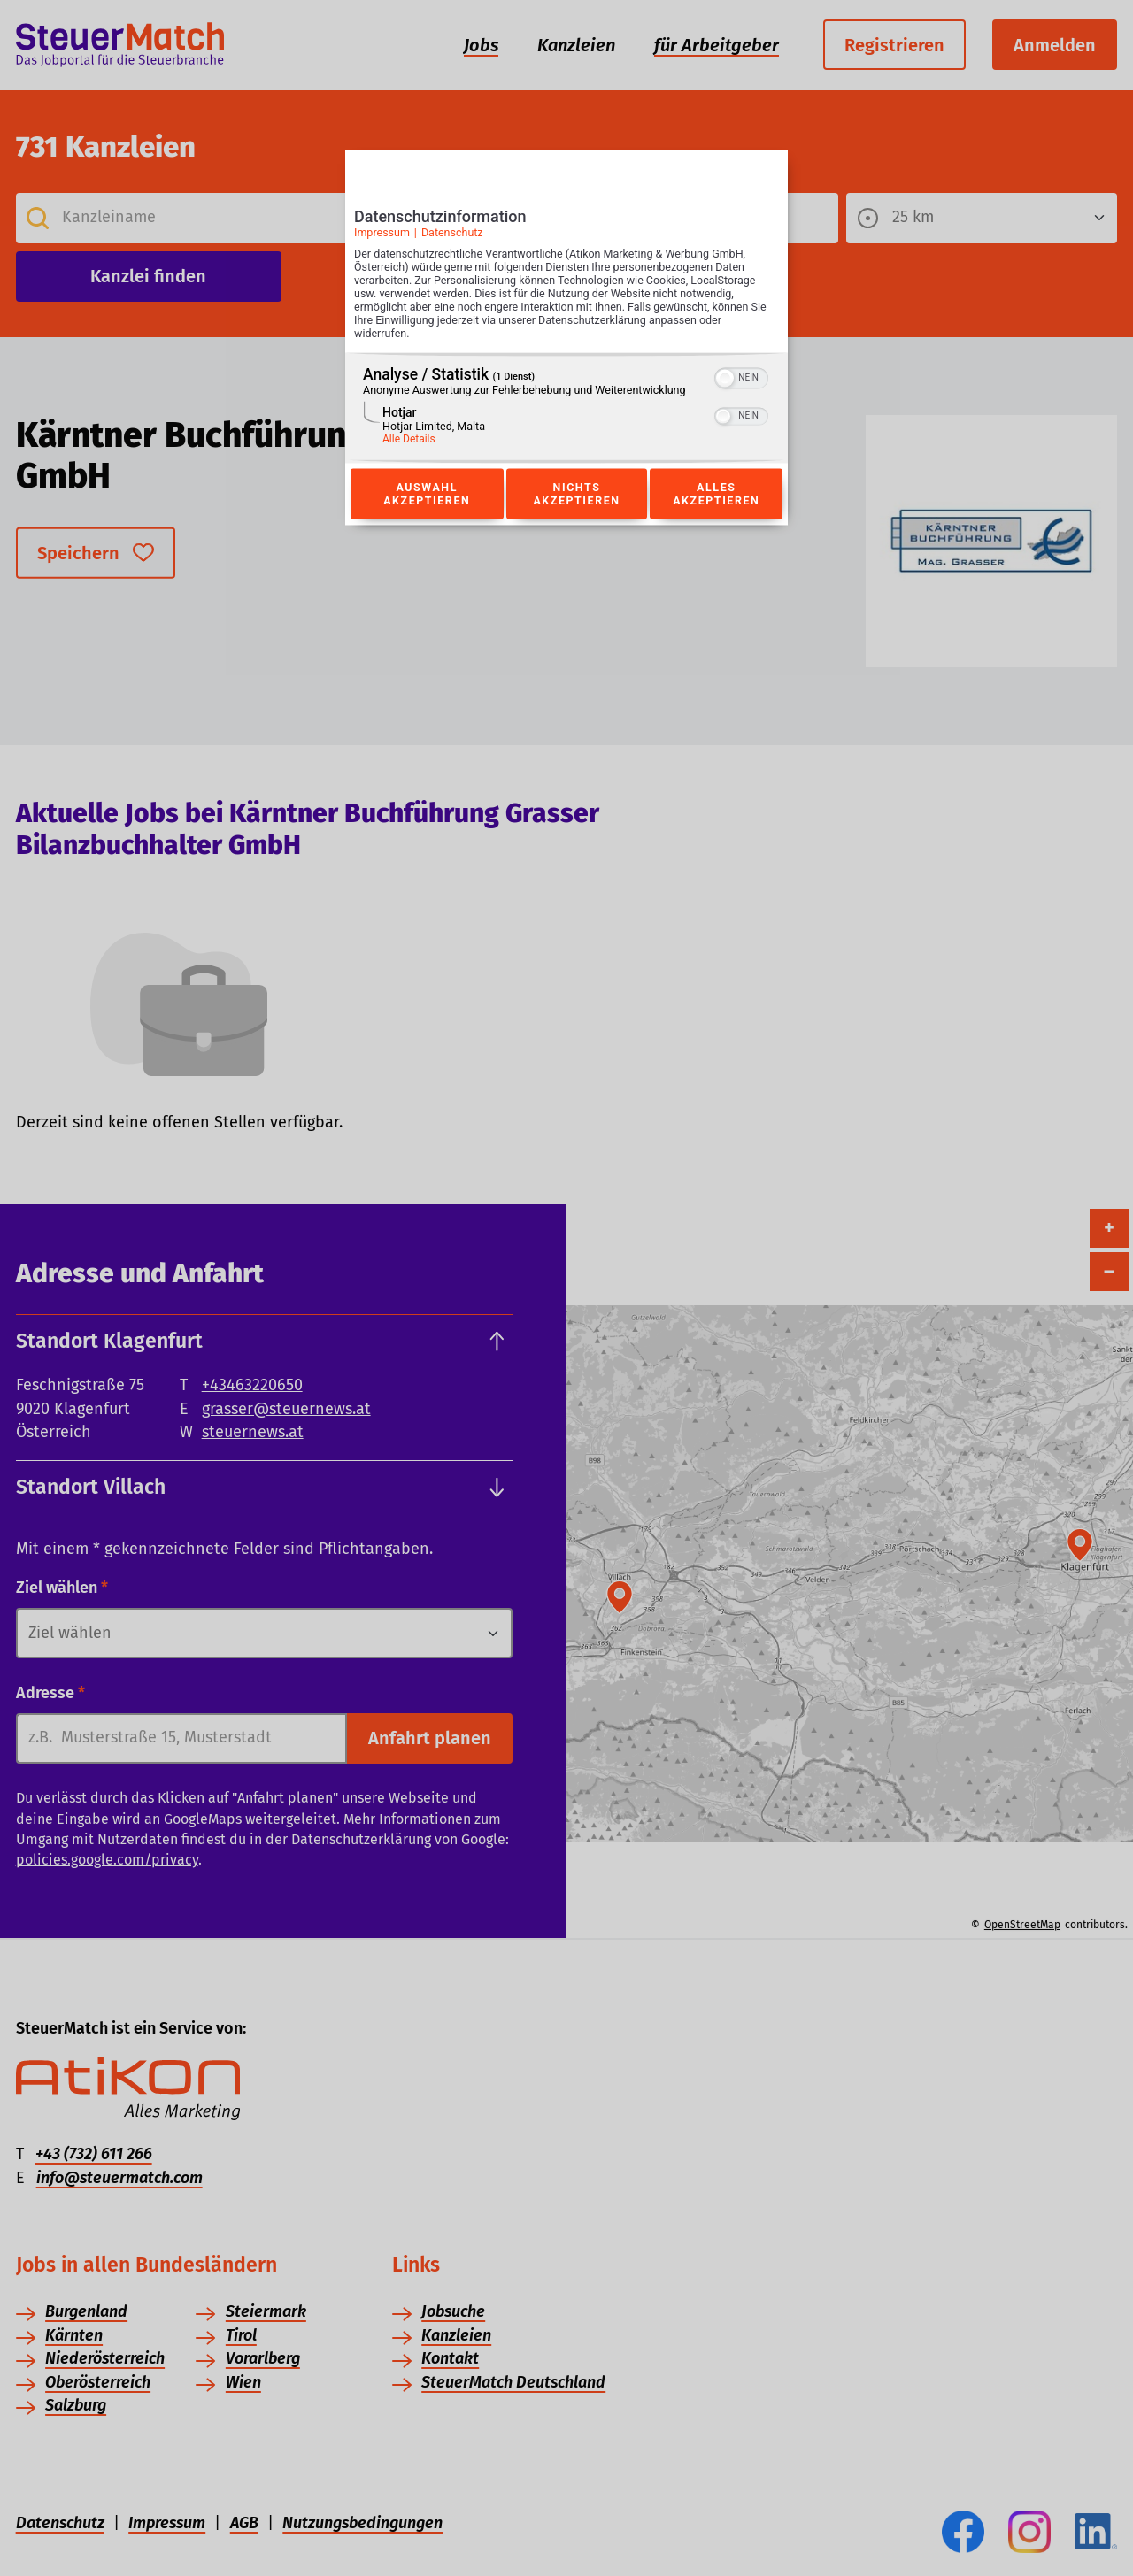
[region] (566, 408)
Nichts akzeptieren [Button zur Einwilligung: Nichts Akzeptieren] (576, 494)
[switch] (741, 377)
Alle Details (408, 440)
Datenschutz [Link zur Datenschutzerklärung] (452, 232)
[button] (725, 379)
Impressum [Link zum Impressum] (382, 232)
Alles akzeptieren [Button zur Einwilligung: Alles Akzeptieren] (716, 494)
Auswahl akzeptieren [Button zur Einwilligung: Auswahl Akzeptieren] (426, 494)
